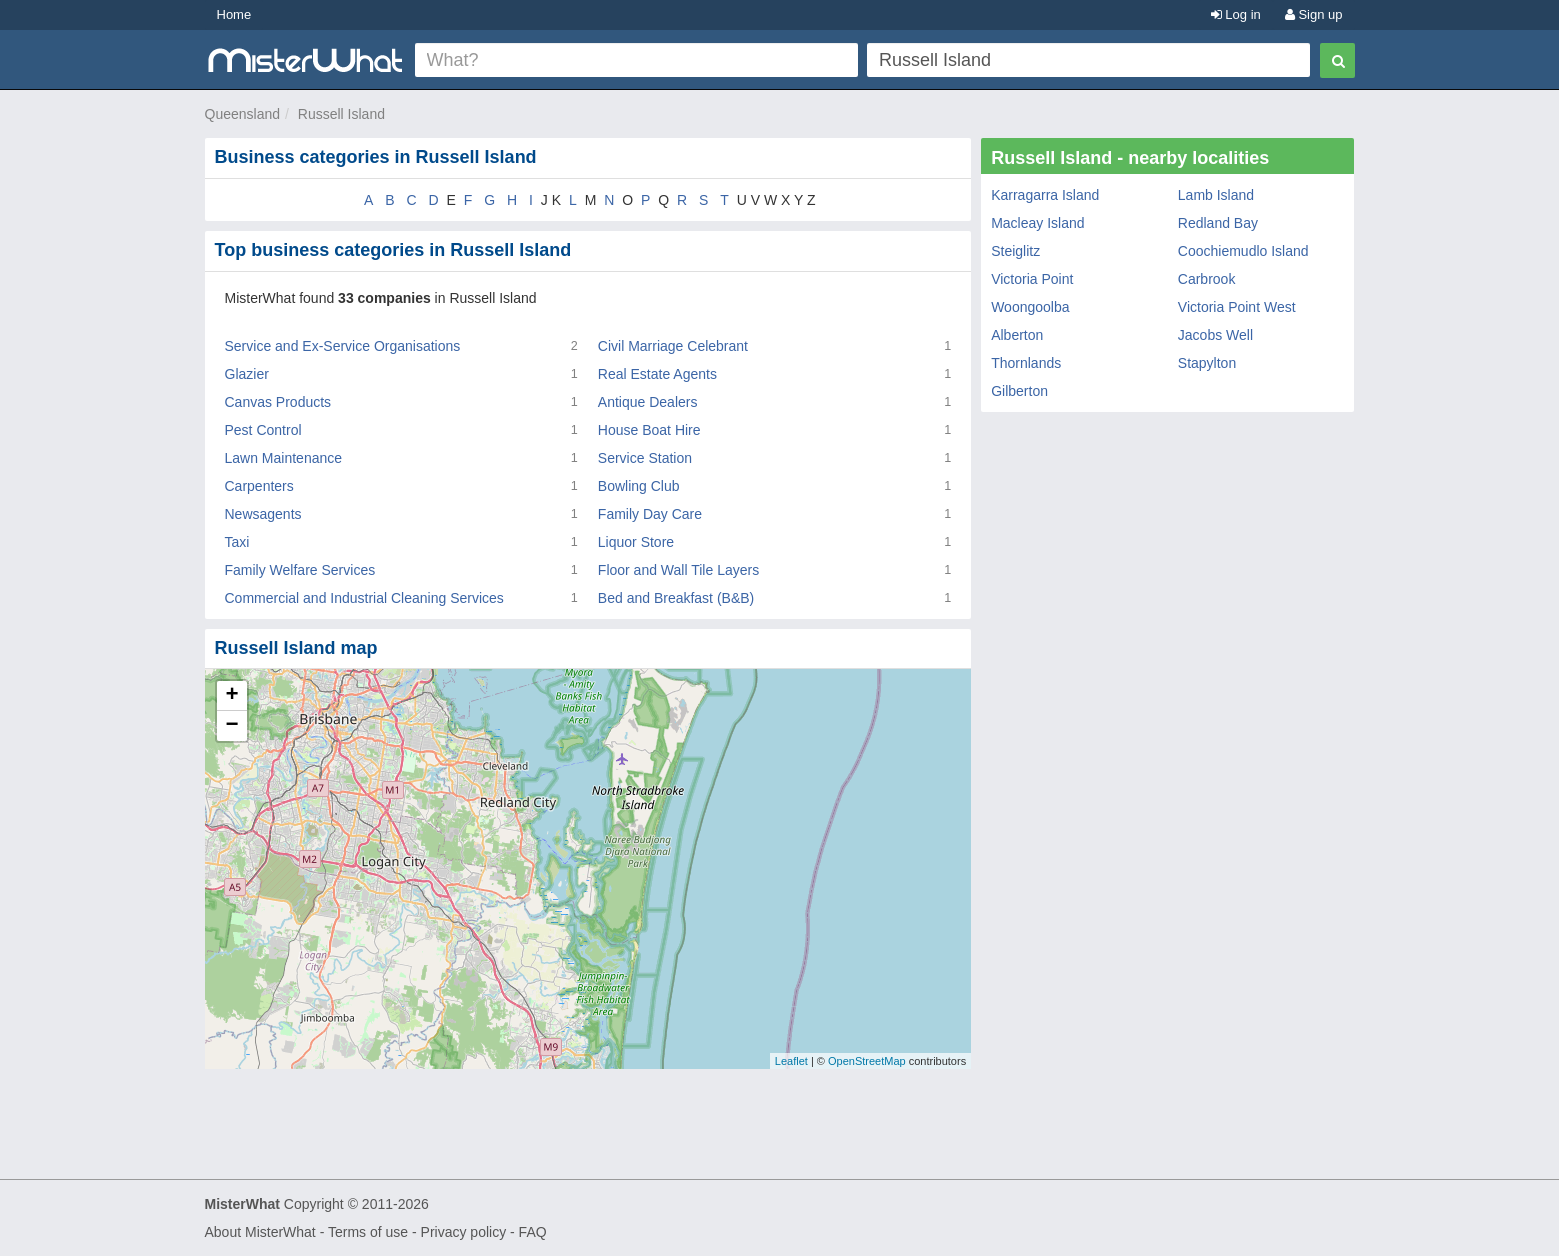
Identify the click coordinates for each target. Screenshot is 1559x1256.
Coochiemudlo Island (1243, 251)
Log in (1236, 14)
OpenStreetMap (867, 1061)
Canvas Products (278, 402)
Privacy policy (464, 1232)
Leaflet (791, 1061)
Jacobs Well (1215, 335)
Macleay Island (1037, 223)
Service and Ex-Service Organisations (343, 346)
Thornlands (1026, 363)
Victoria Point (1032, 279)
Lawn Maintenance (284, 458)
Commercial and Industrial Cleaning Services (364, 598)
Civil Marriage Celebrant (673, 346)
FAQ (533, 1232)
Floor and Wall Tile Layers (678, 570)
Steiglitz (1015, 251)
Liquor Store (636, 542)
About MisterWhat (260, 1232)
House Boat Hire (649, 430)
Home (234, 14)
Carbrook (1207, 279)
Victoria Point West (1237, 307)
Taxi (237, 542)
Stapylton (1207, 363)
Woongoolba (1030, 307)
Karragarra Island (1045, 195)
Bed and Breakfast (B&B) (676, 598)
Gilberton (1019, 391)
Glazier (247, 374)
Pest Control (263, 430)
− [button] (231, 726)
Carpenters (259, 486)
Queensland (243, 114)
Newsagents (263, 514)
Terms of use (368, 1232)
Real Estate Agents (657, 374)
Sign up (1314, 14)
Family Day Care (650, 514)
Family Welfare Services (300, 570)
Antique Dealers (648, 402)
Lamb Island (1216, 195)
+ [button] (231, 696)
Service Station (645, 458)
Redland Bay (1218, 223)
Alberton (1017, 335)
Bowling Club (639, 486)
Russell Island (341, 114)
